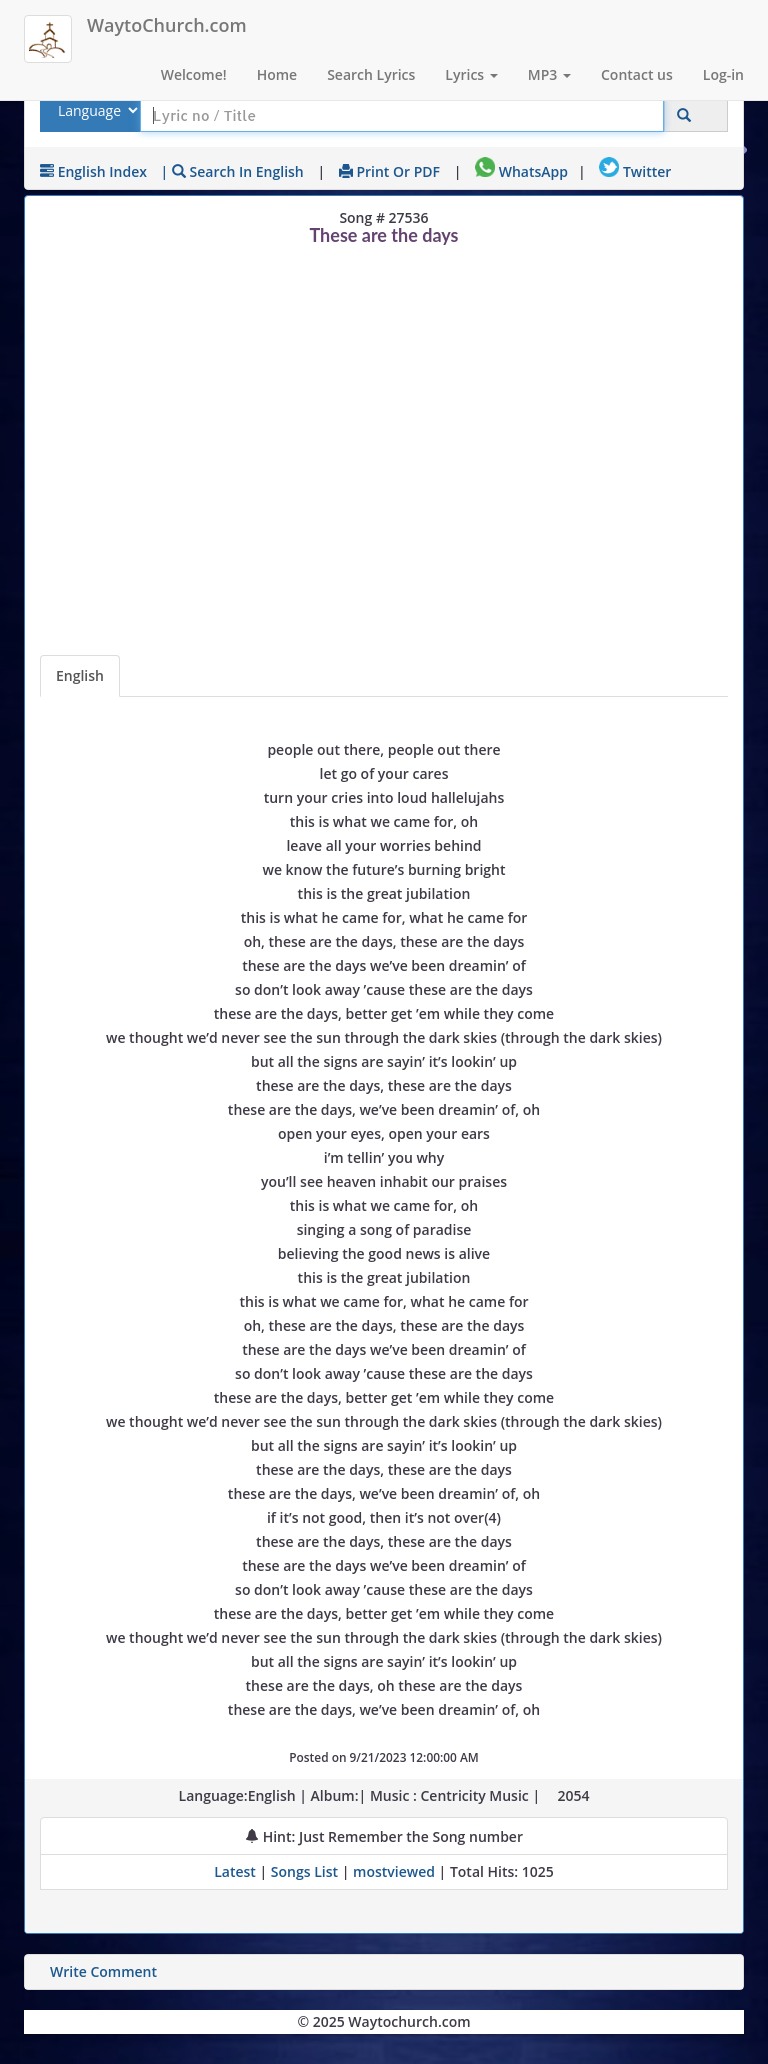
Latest (236, 1871)
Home (277, 74)
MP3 (549, 74)
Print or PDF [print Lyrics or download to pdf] (389, 171)
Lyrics (471, 74)
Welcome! (194, 74)
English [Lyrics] (80, 675)
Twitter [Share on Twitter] (635, 171)
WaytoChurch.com (167, 25)
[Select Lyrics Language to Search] (95, 110)
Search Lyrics (371, 74)
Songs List (304, 1871)
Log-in (723, 74)
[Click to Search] (684, 115)
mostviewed (394, 1871)
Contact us (637, 74)
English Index (93, 171)
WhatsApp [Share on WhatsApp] (521, 171)
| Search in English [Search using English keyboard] (232, 171)
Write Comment (103, 1971)
